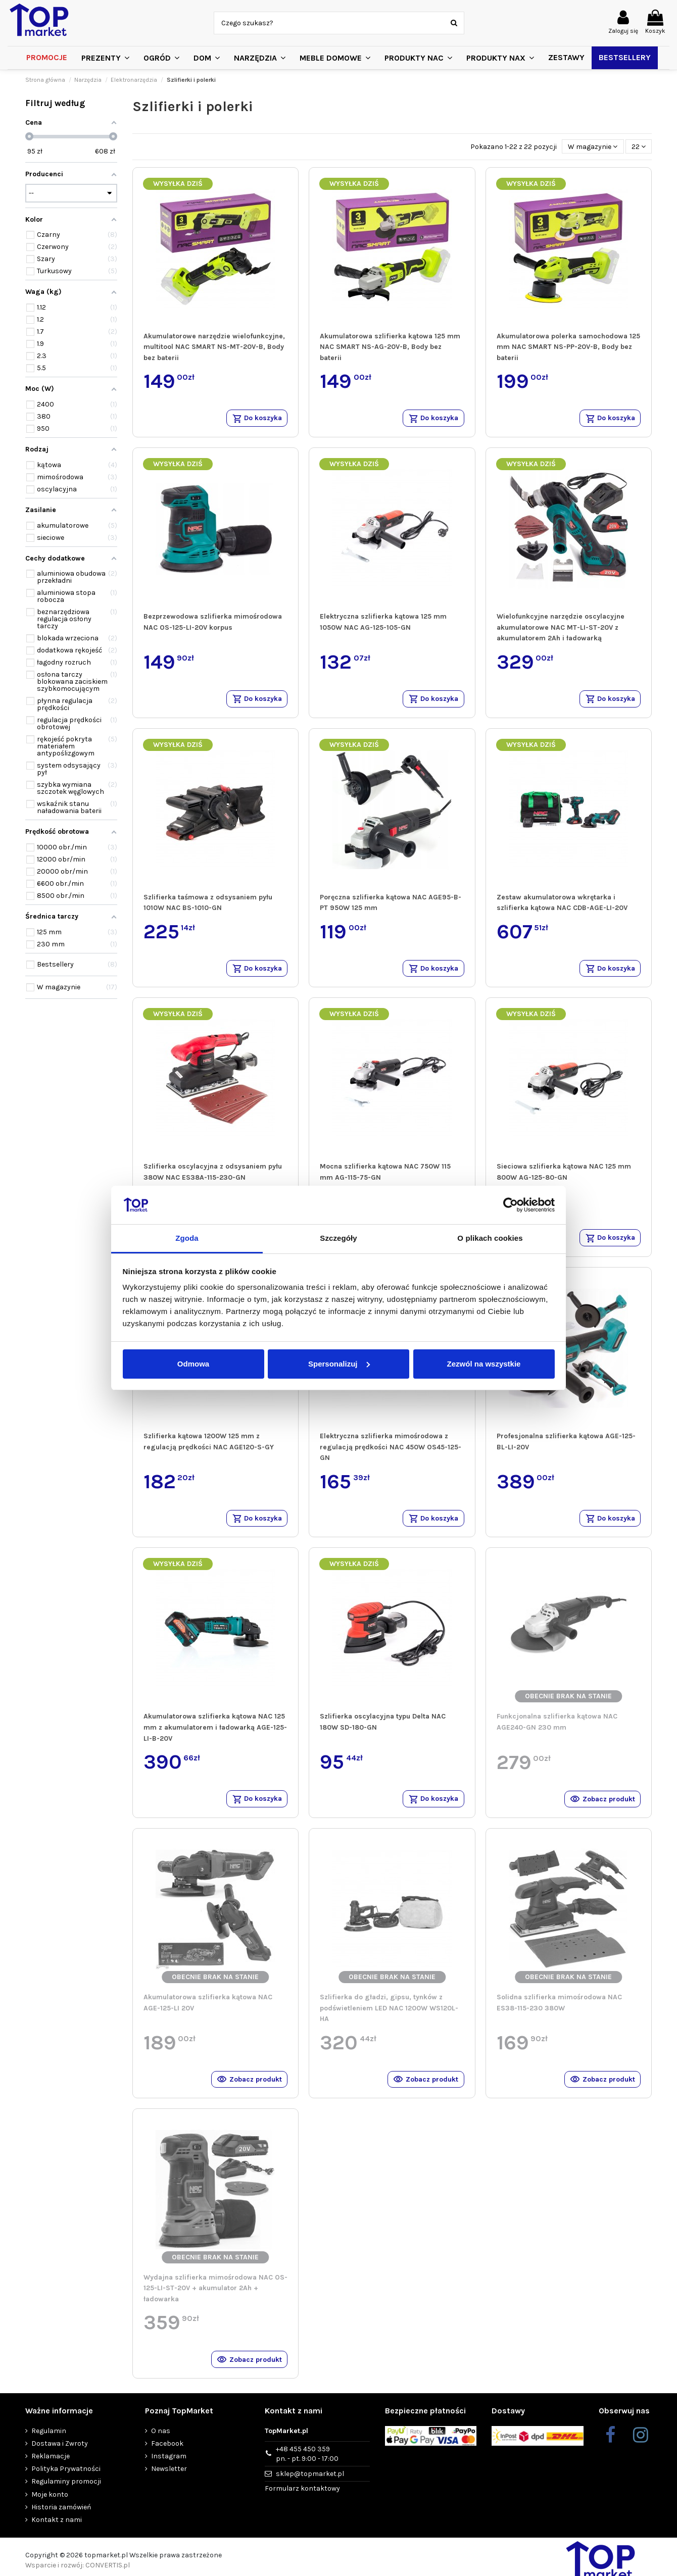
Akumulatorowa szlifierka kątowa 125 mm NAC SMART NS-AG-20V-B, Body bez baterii (390, 347)
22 (639, 146)
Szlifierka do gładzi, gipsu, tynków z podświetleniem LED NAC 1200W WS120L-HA (389, 2017)
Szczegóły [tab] (338, 1238)
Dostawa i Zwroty (59, 2457)
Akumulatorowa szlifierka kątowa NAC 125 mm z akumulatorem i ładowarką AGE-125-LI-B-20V (215, 1736)
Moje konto (49, 2507)
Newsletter (169, 2482)
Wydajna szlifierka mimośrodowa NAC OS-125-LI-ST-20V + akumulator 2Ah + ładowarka (215, 2300)
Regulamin (48, 2444)
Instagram (168, 2469)
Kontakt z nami (56, 2533)
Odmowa (193, 1363)
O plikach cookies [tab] (489, 1238)
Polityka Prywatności (66, 2482)
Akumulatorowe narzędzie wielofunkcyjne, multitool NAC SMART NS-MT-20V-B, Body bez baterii (214, 347)
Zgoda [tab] (187, 1238)
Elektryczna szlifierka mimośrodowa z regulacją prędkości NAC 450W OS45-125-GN (390, 1453)
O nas (160, 2444)
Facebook (167, 2457)
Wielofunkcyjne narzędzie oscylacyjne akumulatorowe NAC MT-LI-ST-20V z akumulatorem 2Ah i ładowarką (560, 629)
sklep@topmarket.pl (310, 2487)
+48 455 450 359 (307, 2468)
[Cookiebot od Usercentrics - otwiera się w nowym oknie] (510, 1205)
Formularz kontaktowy (302, 2502)
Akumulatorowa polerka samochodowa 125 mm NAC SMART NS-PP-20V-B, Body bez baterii (568, 347)
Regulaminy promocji (66, 2495)
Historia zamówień (61, 2520)
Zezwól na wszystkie (484, 1363)
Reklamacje (50, 2469)
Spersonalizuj (339, 1363)
